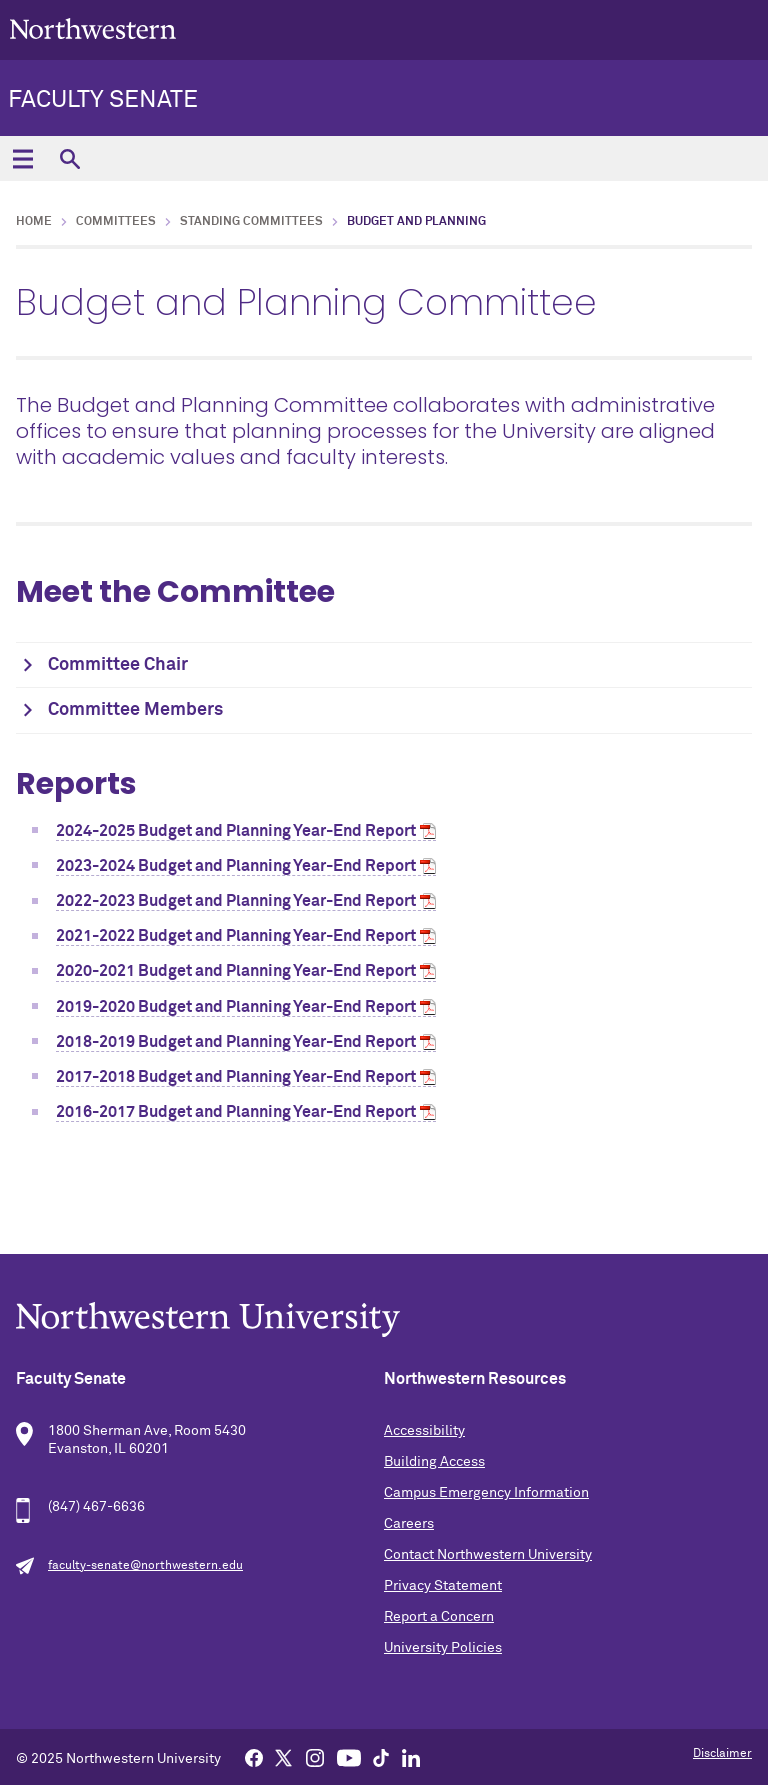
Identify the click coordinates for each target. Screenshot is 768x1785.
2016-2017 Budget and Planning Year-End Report (236, 1112)
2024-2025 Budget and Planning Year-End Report (236, 831)
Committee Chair (118, 665)
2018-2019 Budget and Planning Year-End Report (236, 1042)
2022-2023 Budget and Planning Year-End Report (236, 901)
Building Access (434, 1462)
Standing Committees (251, 222)
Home (34, 222)
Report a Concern (439, 1617)
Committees (116, 222)
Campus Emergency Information (486, 1493)
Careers (409, 1524)
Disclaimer (722, 1754)
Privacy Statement (443, 1586)
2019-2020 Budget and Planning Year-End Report (236, 1007)
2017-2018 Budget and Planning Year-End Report (236, 1077)
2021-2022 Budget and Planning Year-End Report (236, 936)
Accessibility (424, 1431)
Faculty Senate (103, 100)
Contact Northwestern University (488, 1555)
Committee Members (135, 710)
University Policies (443, 1648)
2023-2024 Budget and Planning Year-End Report (236, 866)
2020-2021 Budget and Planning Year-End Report (236, 971)
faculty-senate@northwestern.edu (145, 1566)
